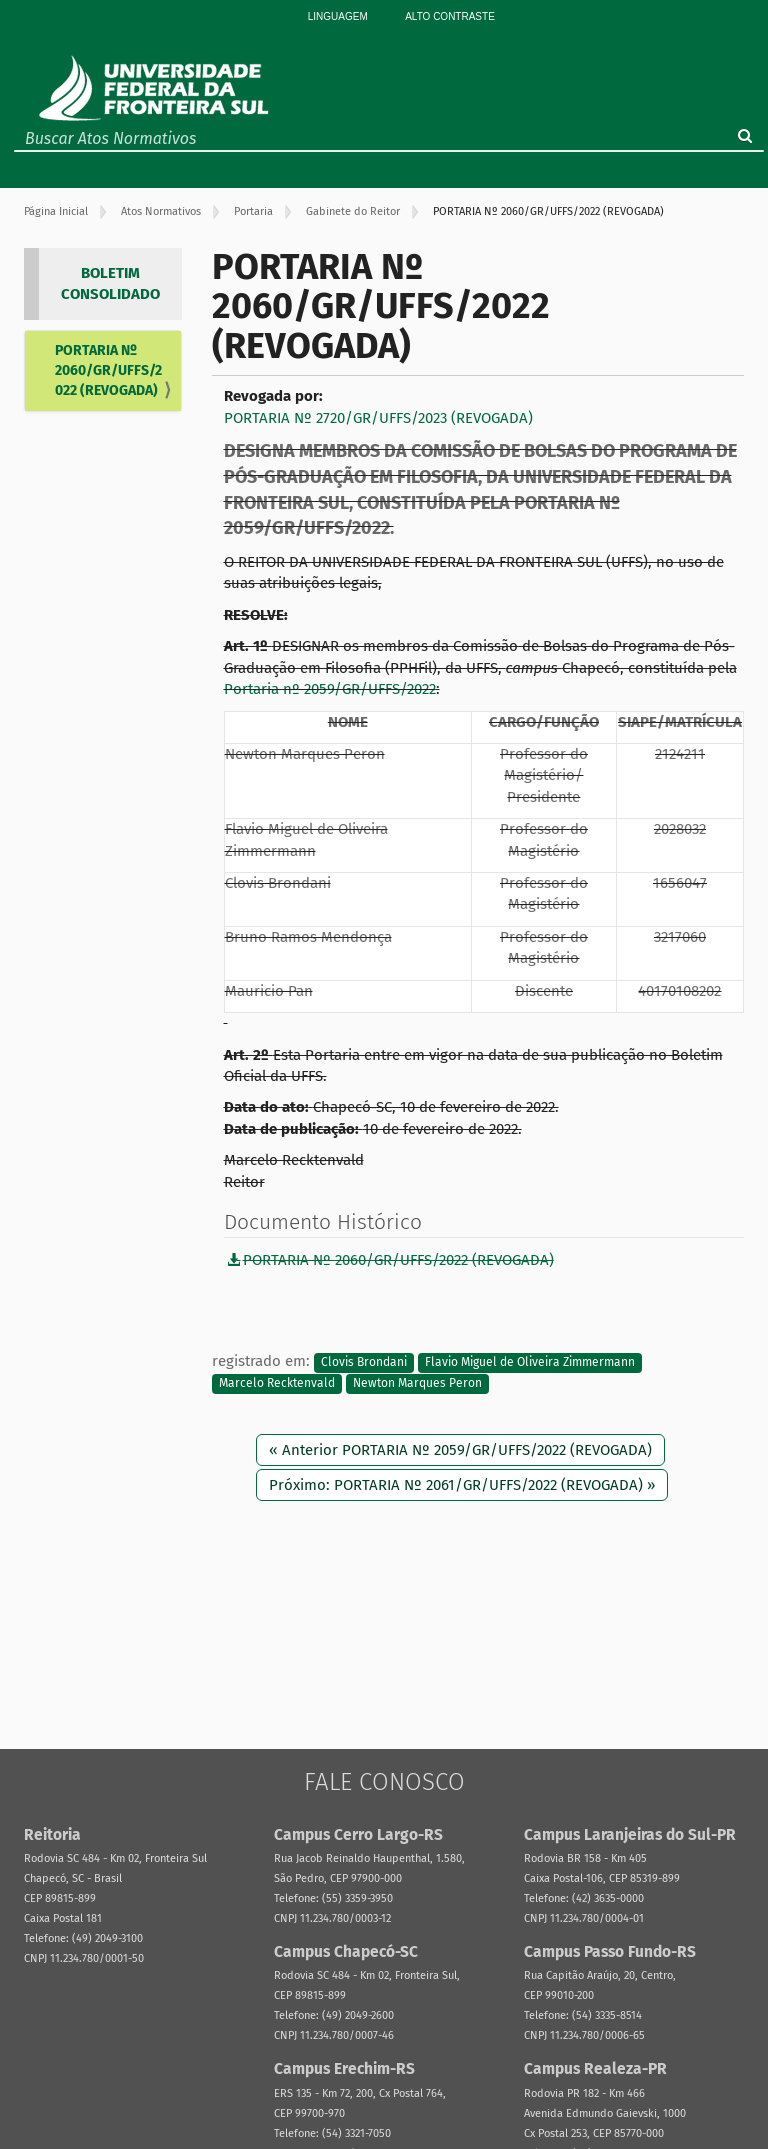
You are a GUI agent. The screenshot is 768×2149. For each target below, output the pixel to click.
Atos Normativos (161, 211)
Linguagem (338, 16)
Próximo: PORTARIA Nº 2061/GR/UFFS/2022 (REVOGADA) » (462, 1485)
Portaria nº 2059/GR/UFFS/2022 (330, 689)
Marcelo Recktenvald (277, 1383)
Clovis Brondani (364, 1362)
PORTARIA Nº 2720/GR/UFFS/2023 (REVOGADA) (378, 418)
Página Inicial (56, 211)
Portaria (253, 211)
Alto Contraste (450, 16)
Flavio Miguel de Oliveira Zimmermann (530, 1362)
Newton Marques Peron (417, 1383)
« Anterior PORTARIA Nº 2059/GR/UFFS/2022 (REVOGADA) (460, 1450)
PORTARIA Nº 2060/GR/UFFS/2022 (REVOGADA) (108, 370)
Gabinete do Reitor (353, 211)
